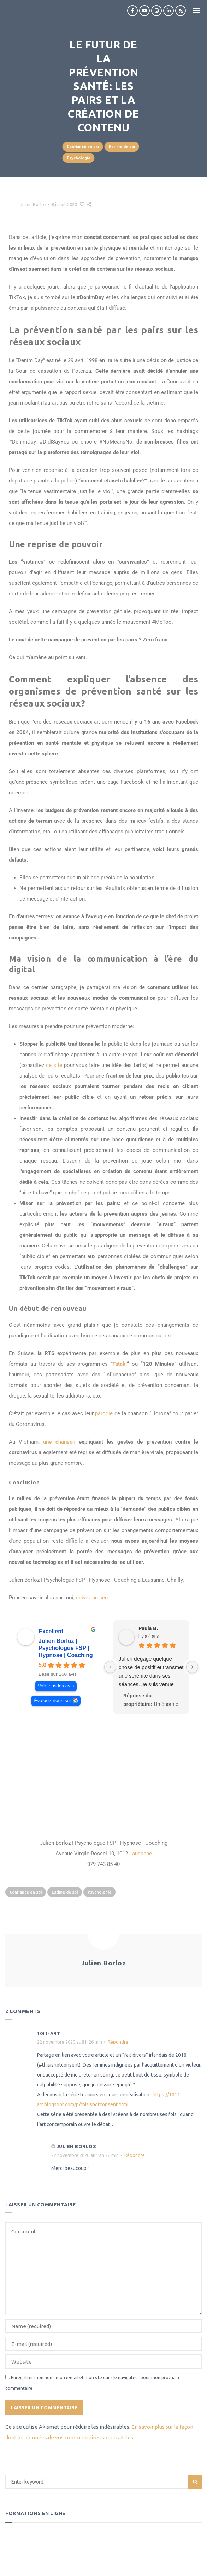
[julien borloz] (103, 1777)
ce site (54, 1065)
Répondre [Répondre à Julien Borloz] (134, 2155)
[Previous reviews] (110, 1667)
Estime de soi (122, 146)
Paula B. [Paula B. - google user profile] (148, 1628)
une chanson (60, 1442)
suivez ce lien (92, 1597)
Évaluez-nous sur (52, 1700)
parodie (104, 1413)
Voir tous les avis (56, 1686)
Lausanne (140, 1853)
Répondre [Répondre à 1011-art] (118, 2041)
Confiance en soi (83, 146)
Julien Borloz (33, 204)
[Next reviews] (192, 1667)
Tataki (119, 1364)
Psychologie (78, 158)
